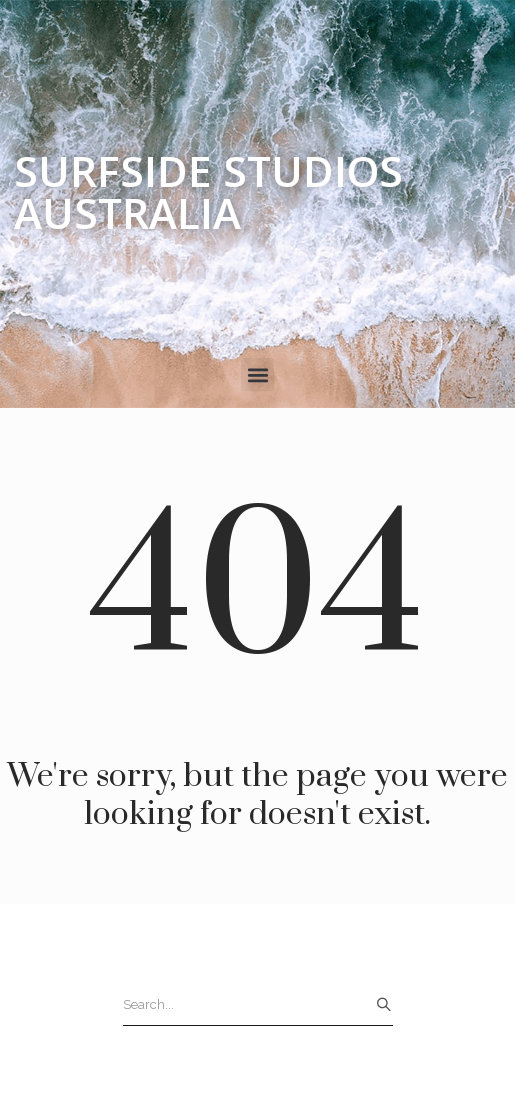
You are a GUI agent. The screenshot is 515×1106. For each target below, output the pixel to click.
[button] (257, 374)
